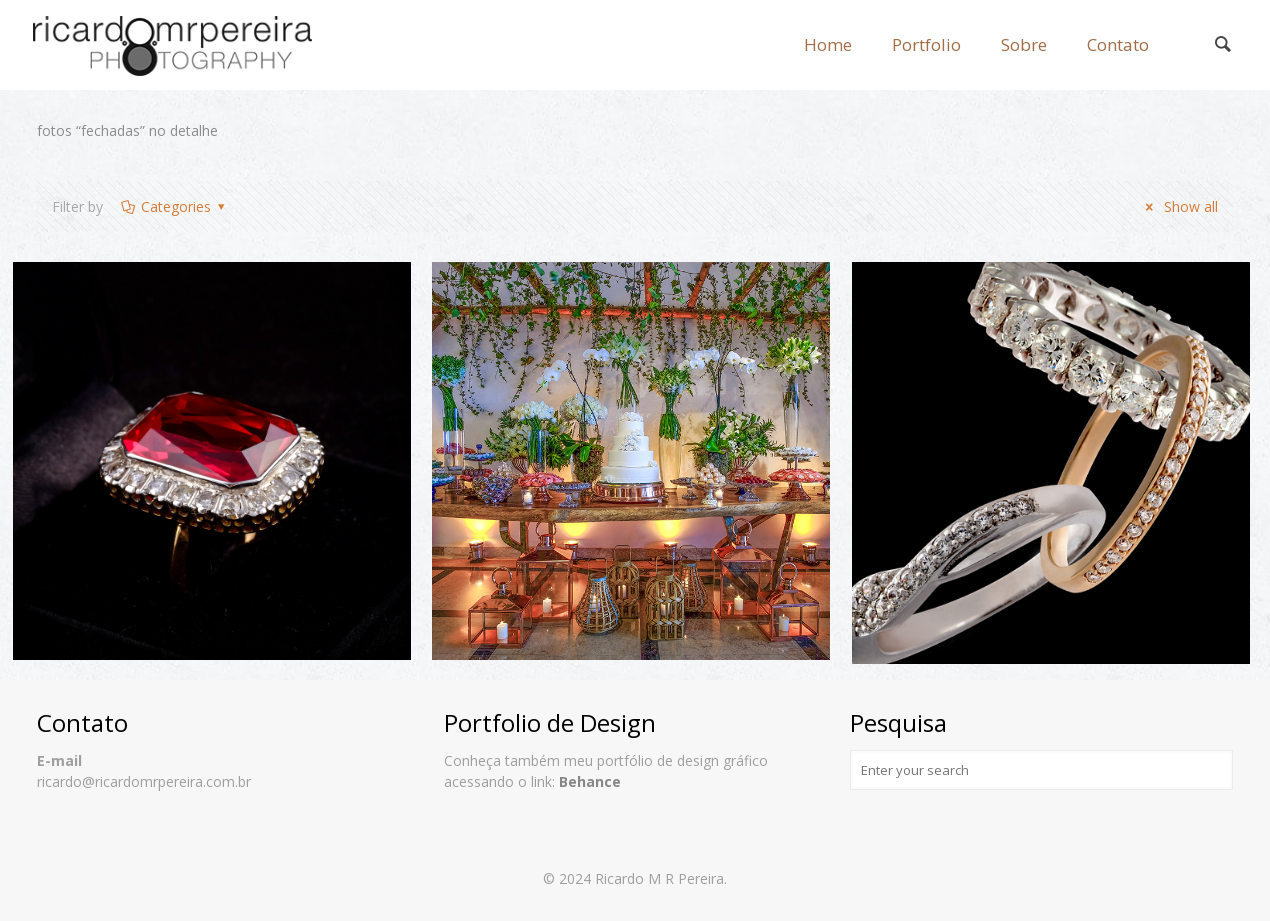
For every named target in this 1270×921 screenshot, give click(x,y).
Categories (174, 206)
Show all (1179, 206)
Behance (590, 781)
